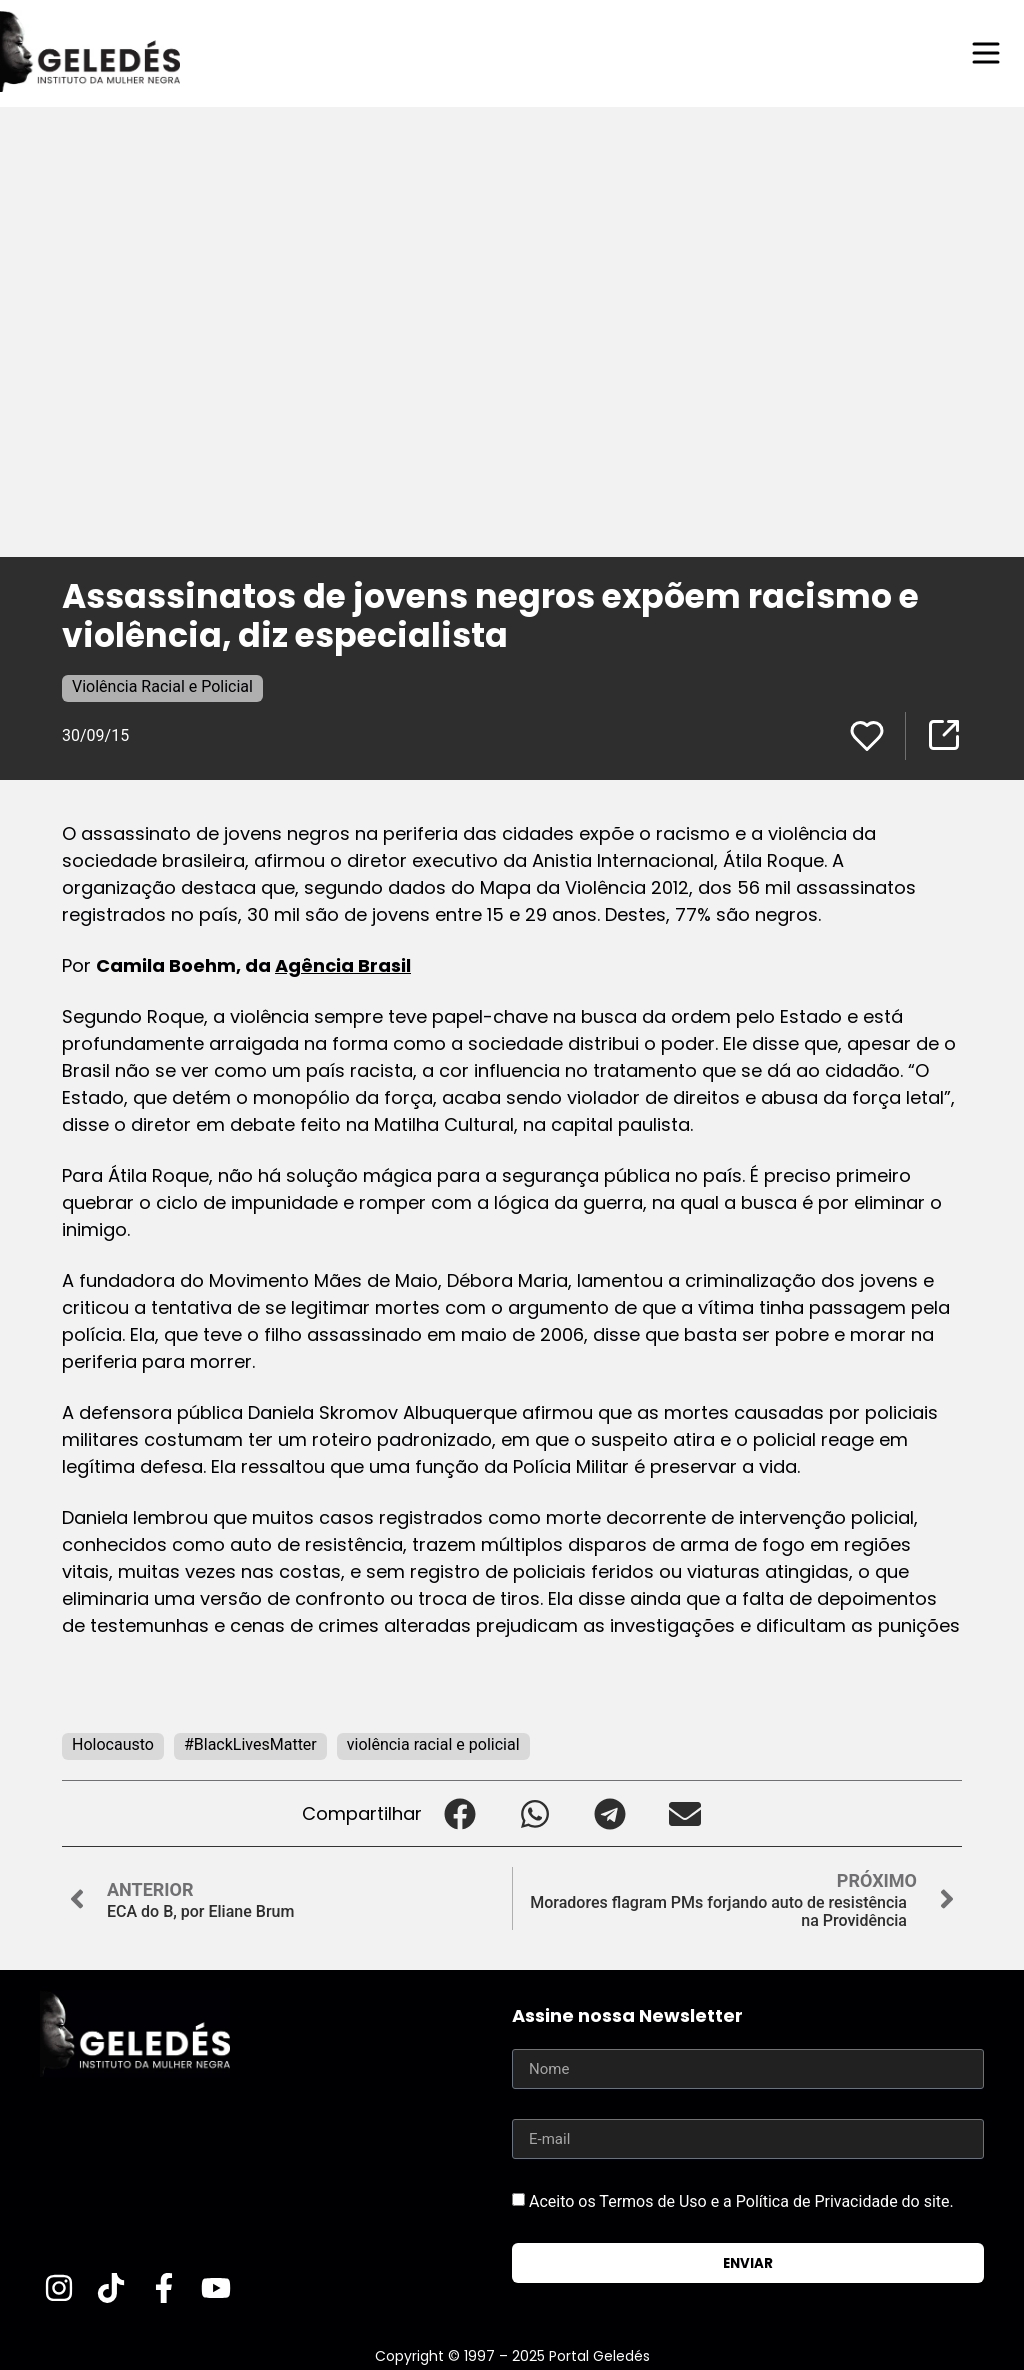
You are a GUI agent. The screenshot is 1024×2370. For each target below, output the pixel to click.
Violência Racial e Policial (162, 686)
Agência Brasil (343, 965)
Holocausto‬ (113, 1744)
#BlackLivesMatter (250, 1744)
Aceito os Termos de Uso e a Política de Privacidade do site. (741, 2201)
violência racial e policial (433, 1744)
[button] (459, 1813)
